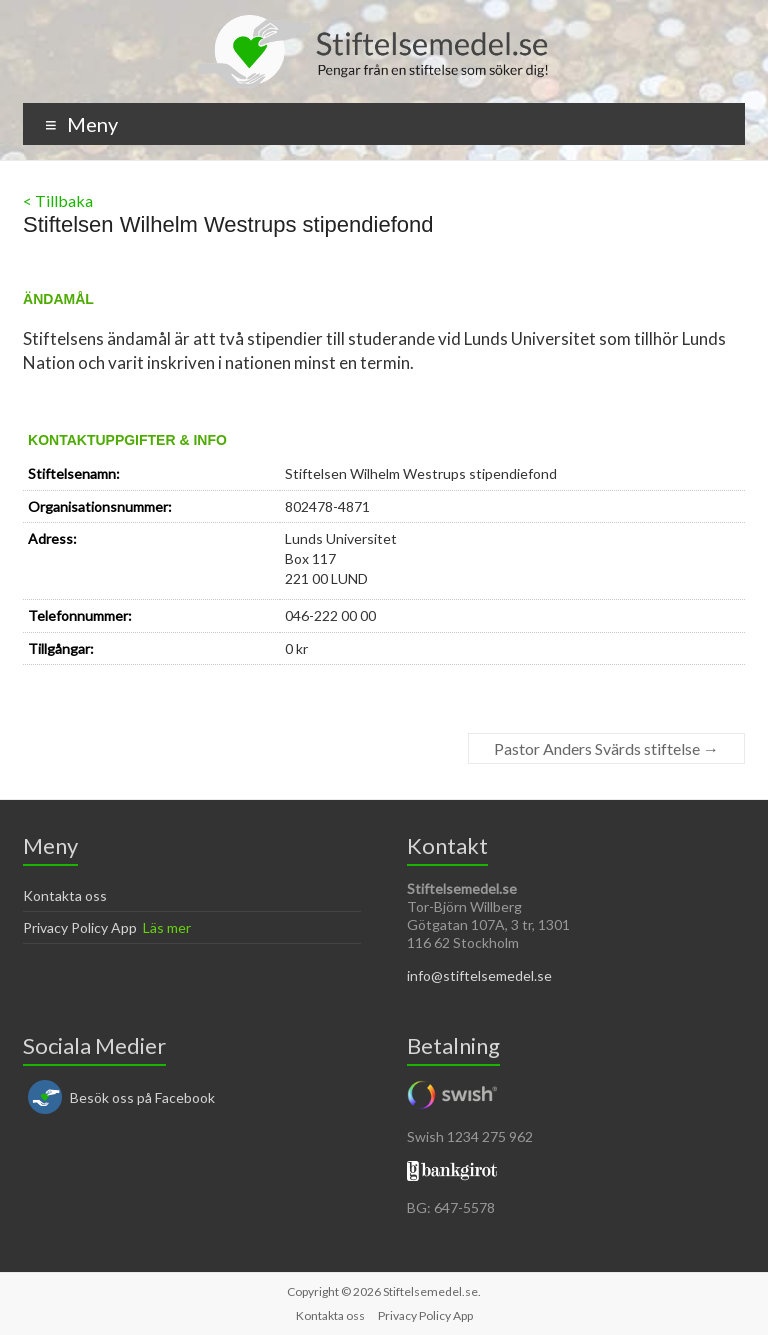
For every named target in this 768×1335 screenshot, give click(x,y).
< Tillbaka (58, 200)
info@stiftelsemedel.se (479, 975)
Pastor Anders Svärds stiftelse (606, 748)
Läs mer (167, 927)
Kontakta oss (65, 895)
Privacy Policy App (80, 927)
